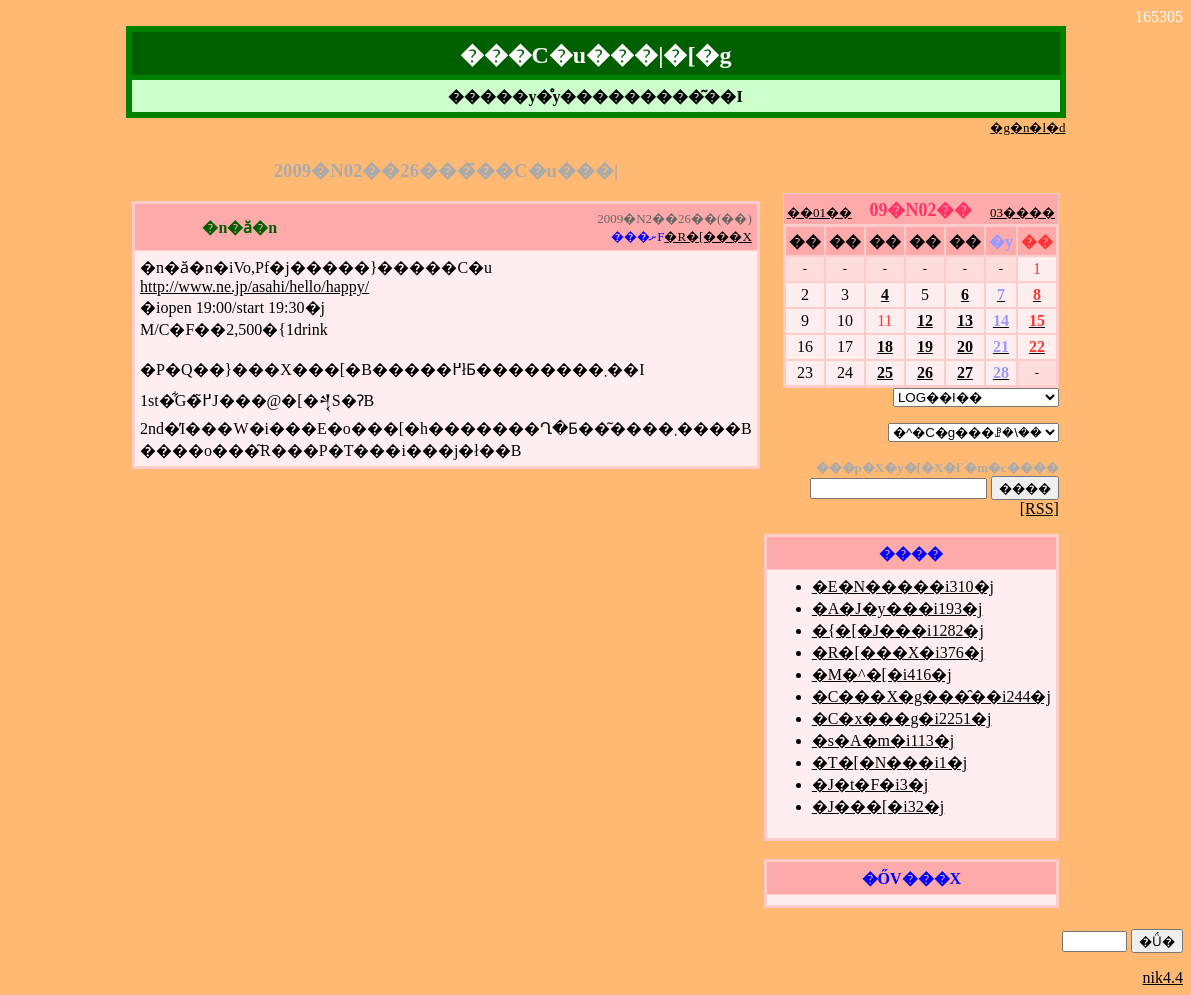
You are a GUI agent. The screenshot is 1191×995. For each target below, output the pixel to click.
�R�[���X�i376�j (898, 652)
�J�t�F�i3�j (870, 784)
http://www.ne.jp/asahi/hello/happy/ (254, 286)
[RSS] (1039, 508)
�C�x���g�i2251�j (902, 718)
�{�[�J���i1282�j (898, 630)
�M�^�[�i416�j (882, 674)
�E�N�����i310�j (903, 586)
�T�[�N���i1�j (890, 762)
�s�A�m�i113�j (883, 740)
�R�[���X (707, 236)
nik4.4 (1163, 977)
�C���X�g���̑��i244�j (931, 696)
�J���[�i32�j (878, 806)
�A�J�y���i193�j (897, 608)
